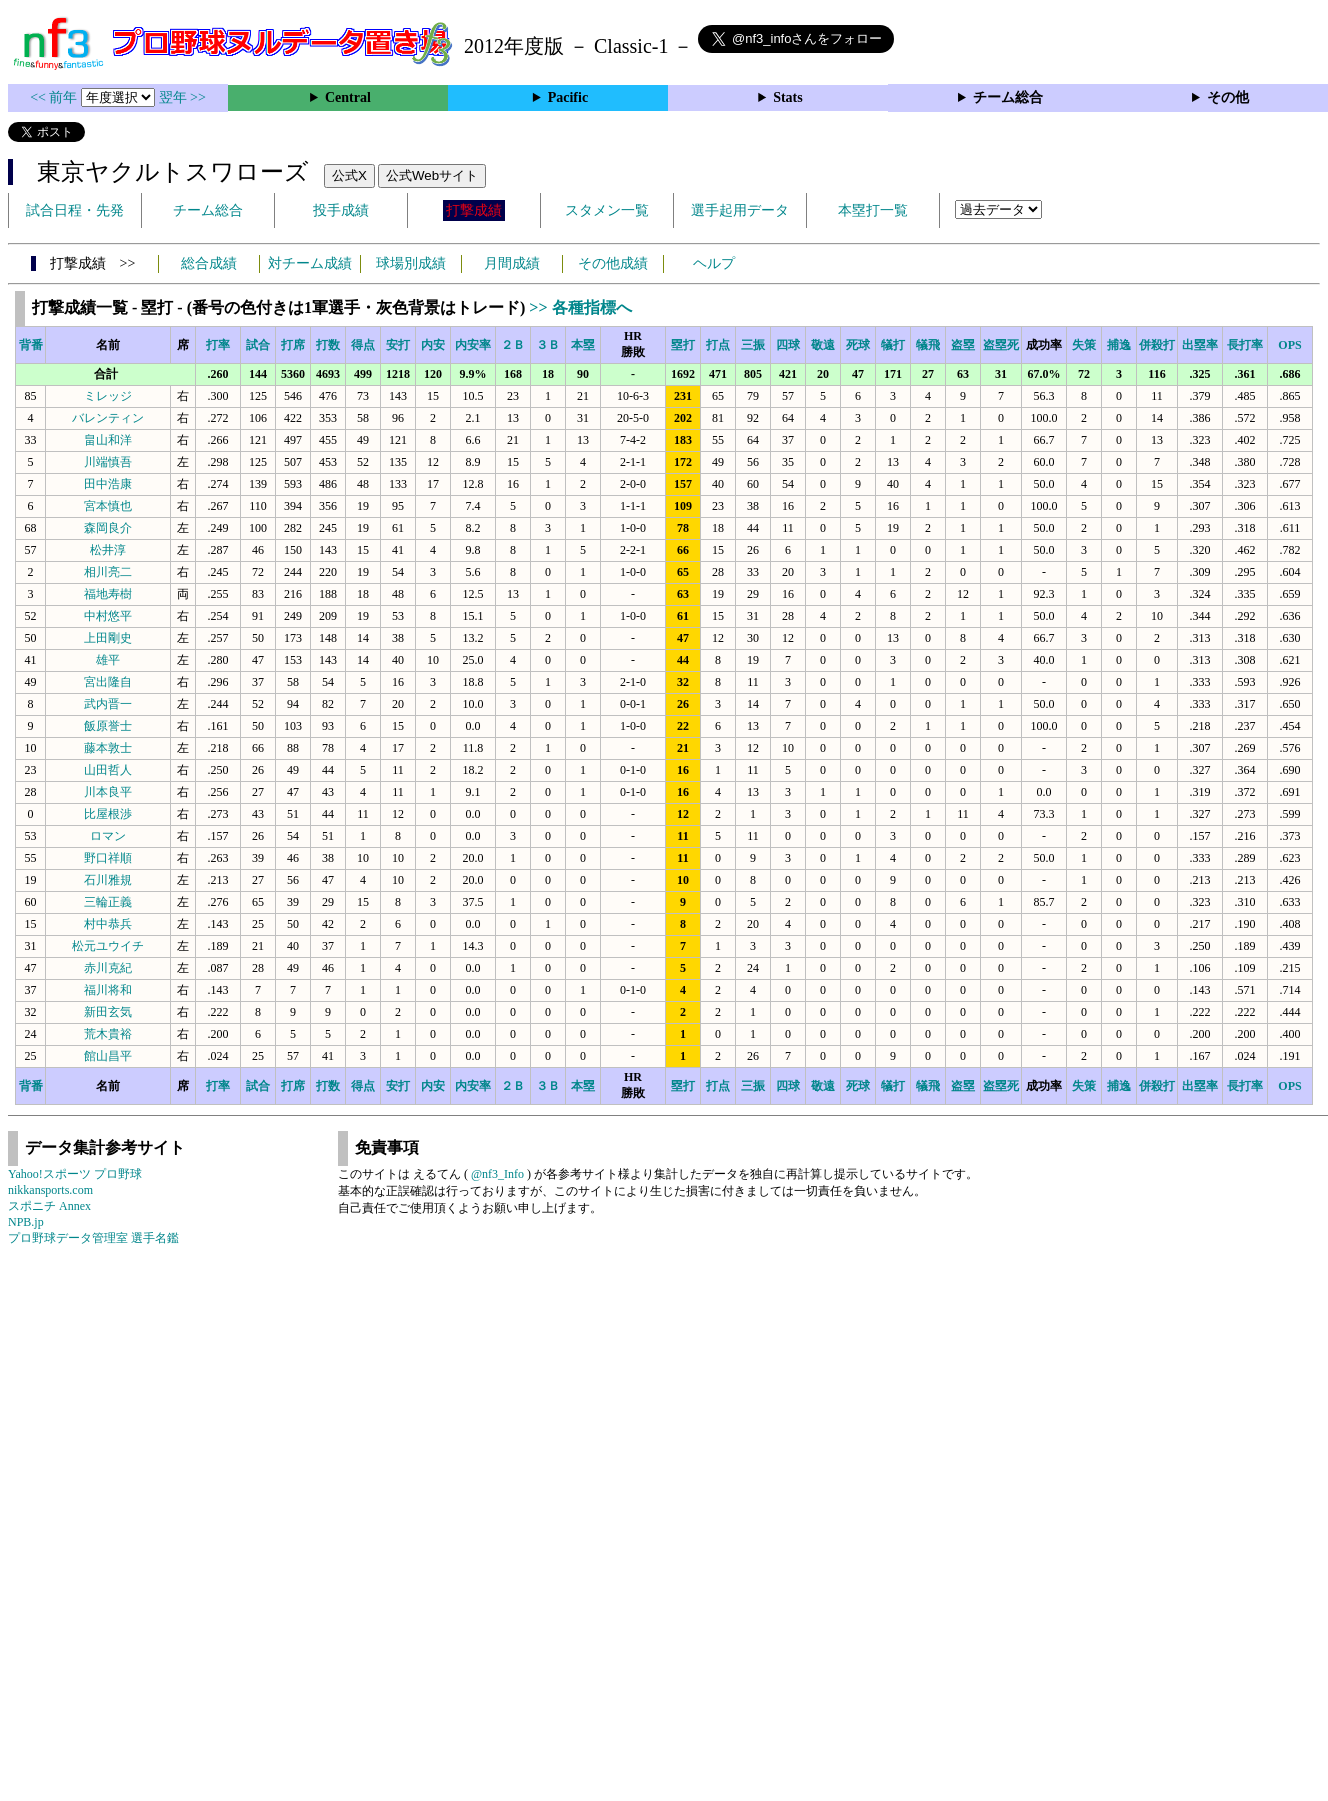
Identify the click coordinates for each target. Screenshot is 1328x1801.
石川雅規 (108, 880)
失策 (1084, 345)
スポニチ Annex (49, 1206)
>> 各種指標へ (580, 307)
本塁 (583, 345)
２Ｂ (513, 345)
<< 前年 (55, 97)
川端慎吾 (108, 462)
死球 (858, 345)
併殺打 (1157, 345)
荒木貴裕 (108, 1034)
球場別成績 (411, 263)
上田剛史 (108, 638)
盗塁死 (1001, 345)
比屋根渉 (108, 814)
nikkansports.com (50, 1190)
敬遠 (823, 345)
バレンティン (108, 418)
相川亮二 (108, 572)
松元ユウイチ (108, 946)
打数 (328, 345)
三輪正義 (108, 902)
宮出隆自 (108, 682)
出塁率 (1200, 345)
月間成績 (512, 263)
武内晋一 (108, 704)
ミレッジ (108, 396)
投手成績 (341, 210)
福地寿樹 (108, 594)
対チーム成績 (310, 263)
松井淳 (108, 550)
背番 (31, 345)
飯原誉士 (108, 726)
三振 (753, 345)
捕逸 (1119, 345)
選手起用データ (740, 210)
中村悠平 (108, 616)
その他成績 (613, 263)
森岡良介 (108, 528)
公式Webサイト (432, 175)
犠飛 (928, 345)
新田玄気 (108, 1012)
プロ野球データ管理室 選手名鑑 (93, 1238)
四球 (788, 345)
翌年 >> (182, 97)
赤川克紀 (108, 968)
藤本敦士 (108, 748)
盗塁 (963, 345)
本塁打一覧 (873, 210)
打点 (718, 345)
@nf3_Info (497, 1174)
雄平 (108, 660)
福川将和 (108, 990)
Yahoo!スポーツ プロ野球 (75, 1174)
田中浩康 (108, 484)
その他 (1228, 97)
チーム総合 (1008, 97)
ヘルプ (714, 263)
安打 (398, 345)
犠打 (893, 345)
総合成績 (209, 263)
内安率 (473, 345)
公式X (349, 175)
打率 (218, 345)
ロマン (108, 836)
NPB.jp (26, 1222)
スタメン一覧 (607, 210)
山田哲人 (108, 770)
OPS (1289, 345)
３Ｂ (548, 345)
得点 (363, 345)
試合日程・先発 (75, 210)
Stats (788, 97)
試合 (258, 345)
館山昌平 (108, 1056)
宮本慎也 (108, 506)
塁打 (683, 345)
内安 (433, 345)
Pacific (568, 97)
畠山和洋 (108, 440)
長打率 (1245, 345)
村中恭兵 (108, 924)
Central (348, 97)
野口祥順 (108, 858)
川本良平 (108, 792)
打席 (293, 345)
